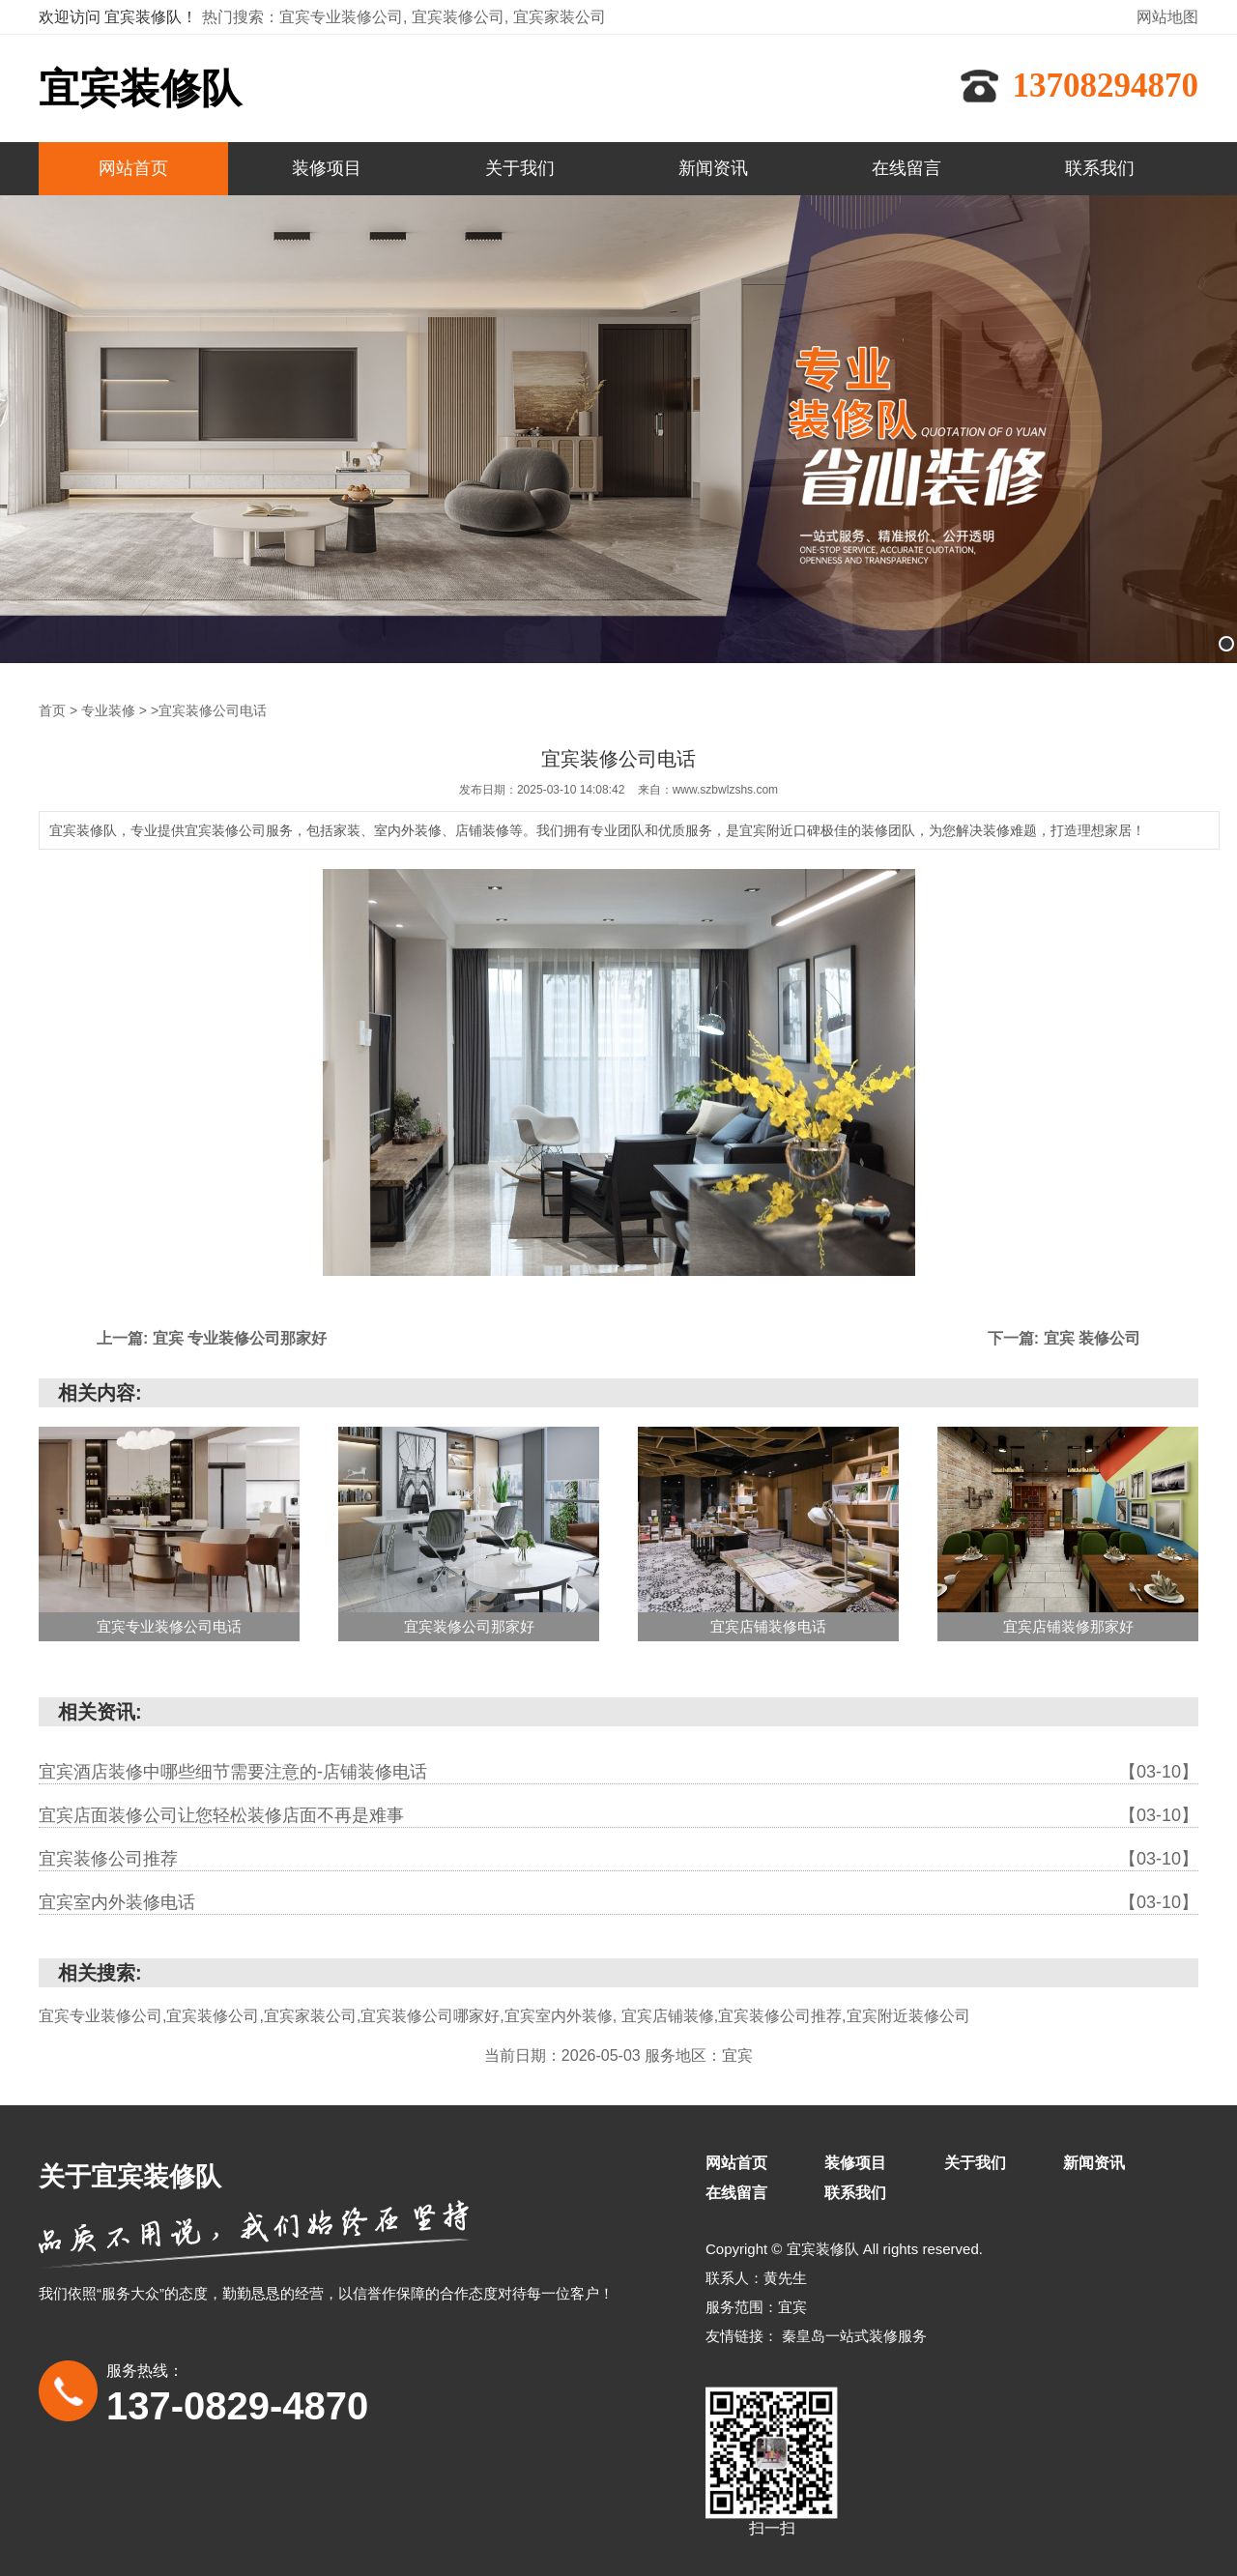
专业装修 (108, 709)
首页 (52, 709)
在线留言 (906, 168)
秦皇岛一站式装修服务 (854, 2335)
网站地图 (1167, 17)
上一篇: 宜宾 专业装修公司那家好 (212, 1337)
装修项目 (326, 168)
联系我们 (1100, 168)
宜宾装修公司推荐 (618, 1857)
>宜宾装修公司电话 (209, 709)
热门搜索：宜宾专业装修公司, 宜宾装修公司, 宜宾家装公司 (404, 17)
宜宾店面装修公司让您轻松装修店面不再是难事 (618, 1814)
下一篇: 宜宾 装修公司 (1064, 1337)
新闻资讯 (713, 168)
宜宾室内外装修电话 (618, 1901)
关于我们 (520, 168)
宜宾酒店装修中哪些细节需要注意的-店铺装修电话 (618, 1770)
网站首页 (133, 168)
